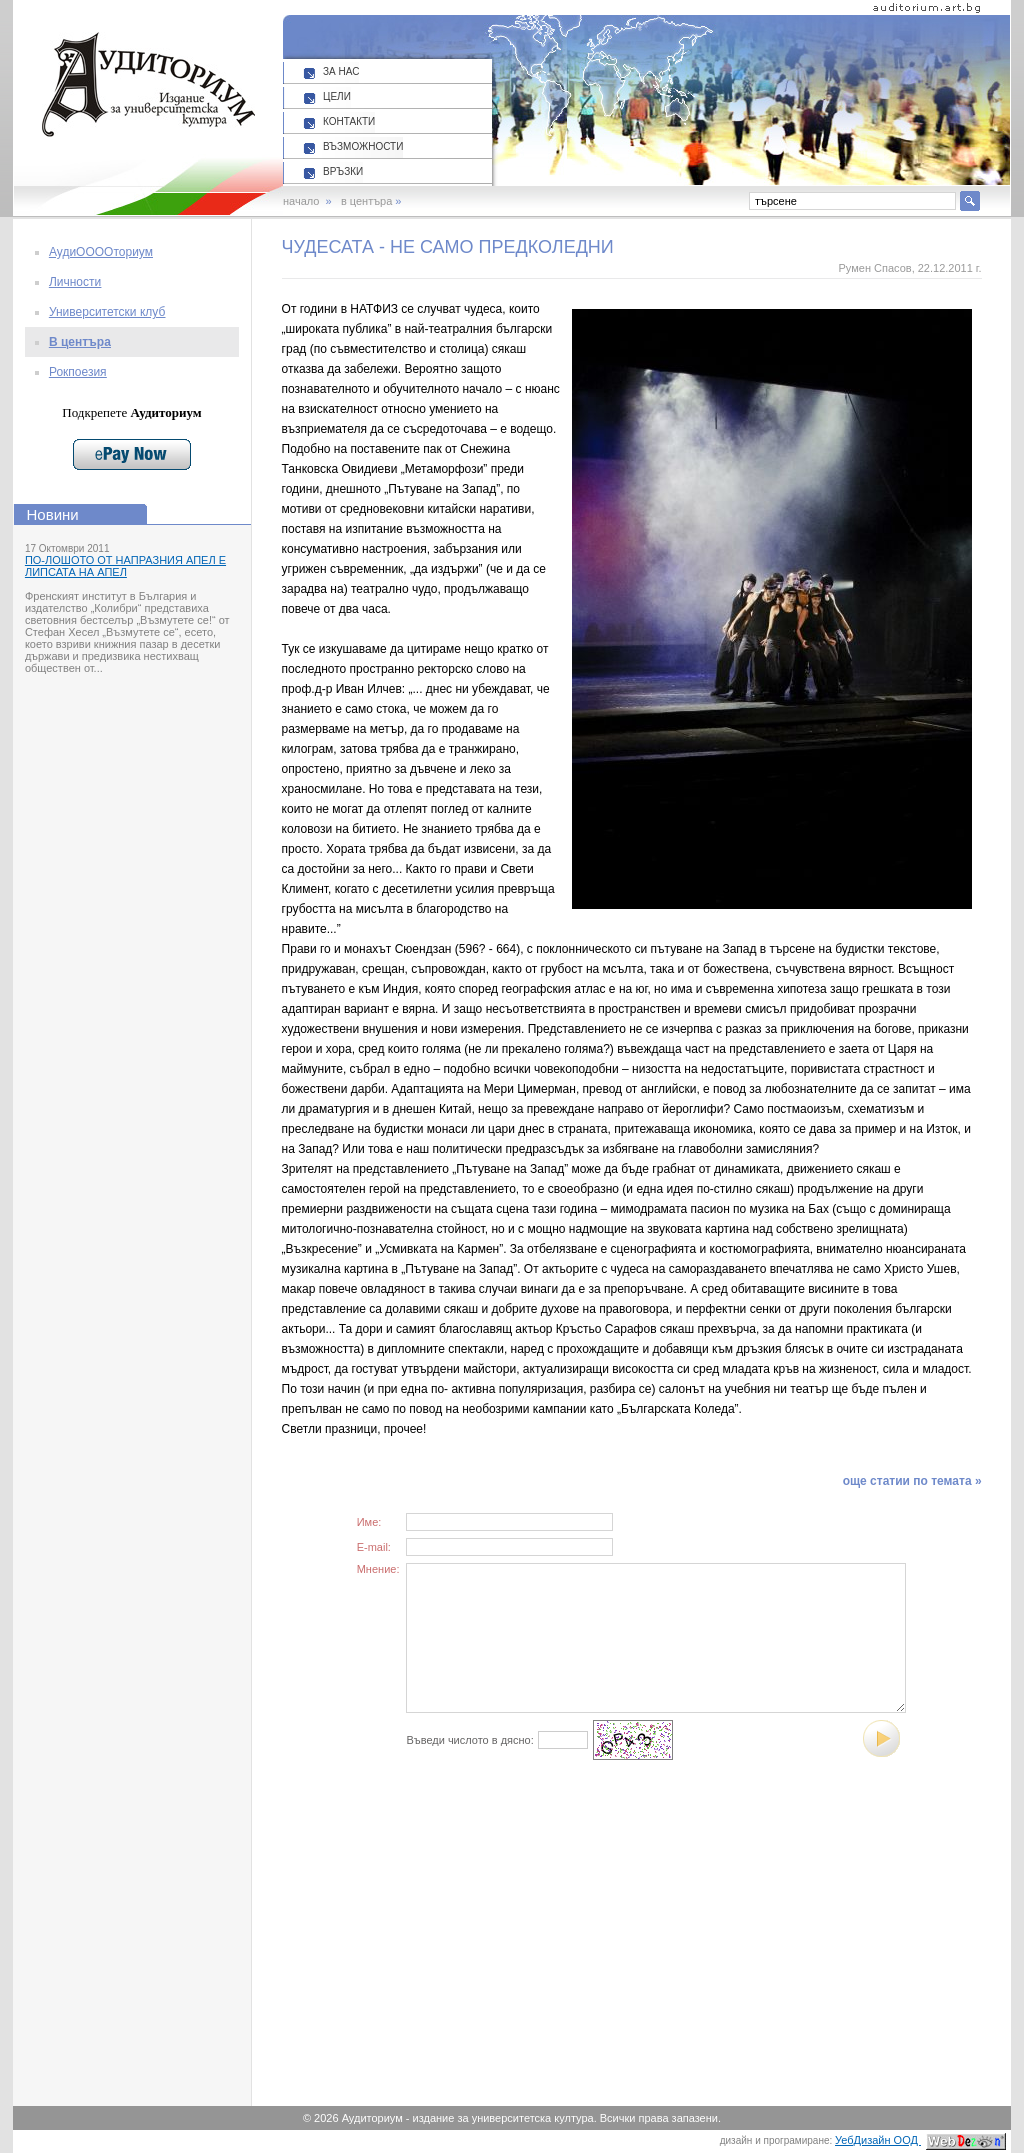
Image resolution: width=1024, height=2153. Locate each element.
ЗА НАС (341, 71)
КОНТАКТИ (349, 121)
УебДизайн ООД (920, 2140)
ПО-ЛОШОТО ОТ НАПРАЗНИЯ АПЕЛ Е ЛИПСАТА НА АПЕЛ (125, 566)
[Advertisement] (476, 1952)
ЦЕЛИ (337, 96)
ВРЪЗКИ (343, 171)
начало (301, 201)
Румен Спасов (874, 268)
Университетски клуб (107, 312)
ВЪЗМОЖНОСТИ (363, 146)
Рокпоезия (78, 372)
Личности (75, 282)
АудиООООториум (101, 252)
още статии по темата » (912, 1481)
